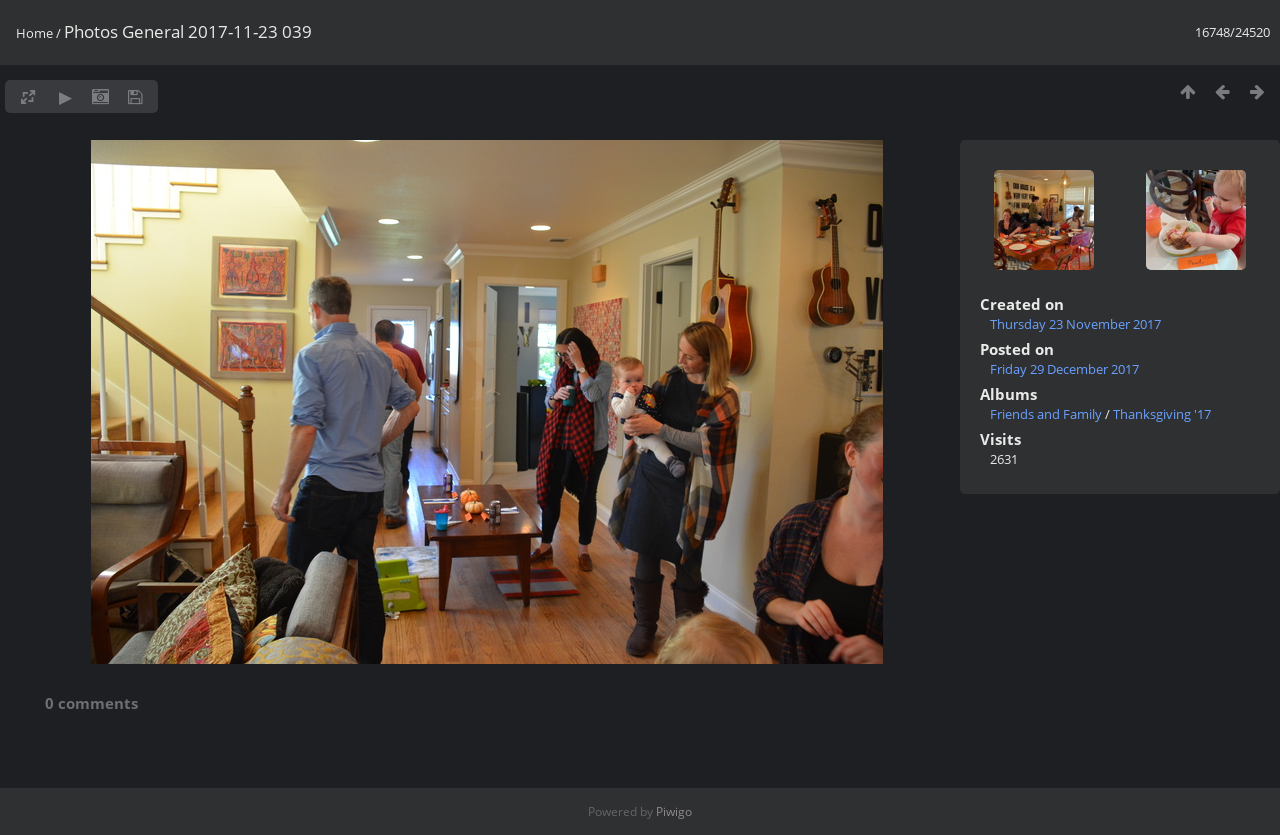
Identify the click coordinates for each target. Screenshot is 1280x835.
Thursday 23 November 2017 (1075, 324)
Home (34, 33)
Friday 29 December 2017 (1064, 369)
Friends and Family (1046, 414)
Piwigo (674, 811)
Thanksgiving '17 (1162, 414)
